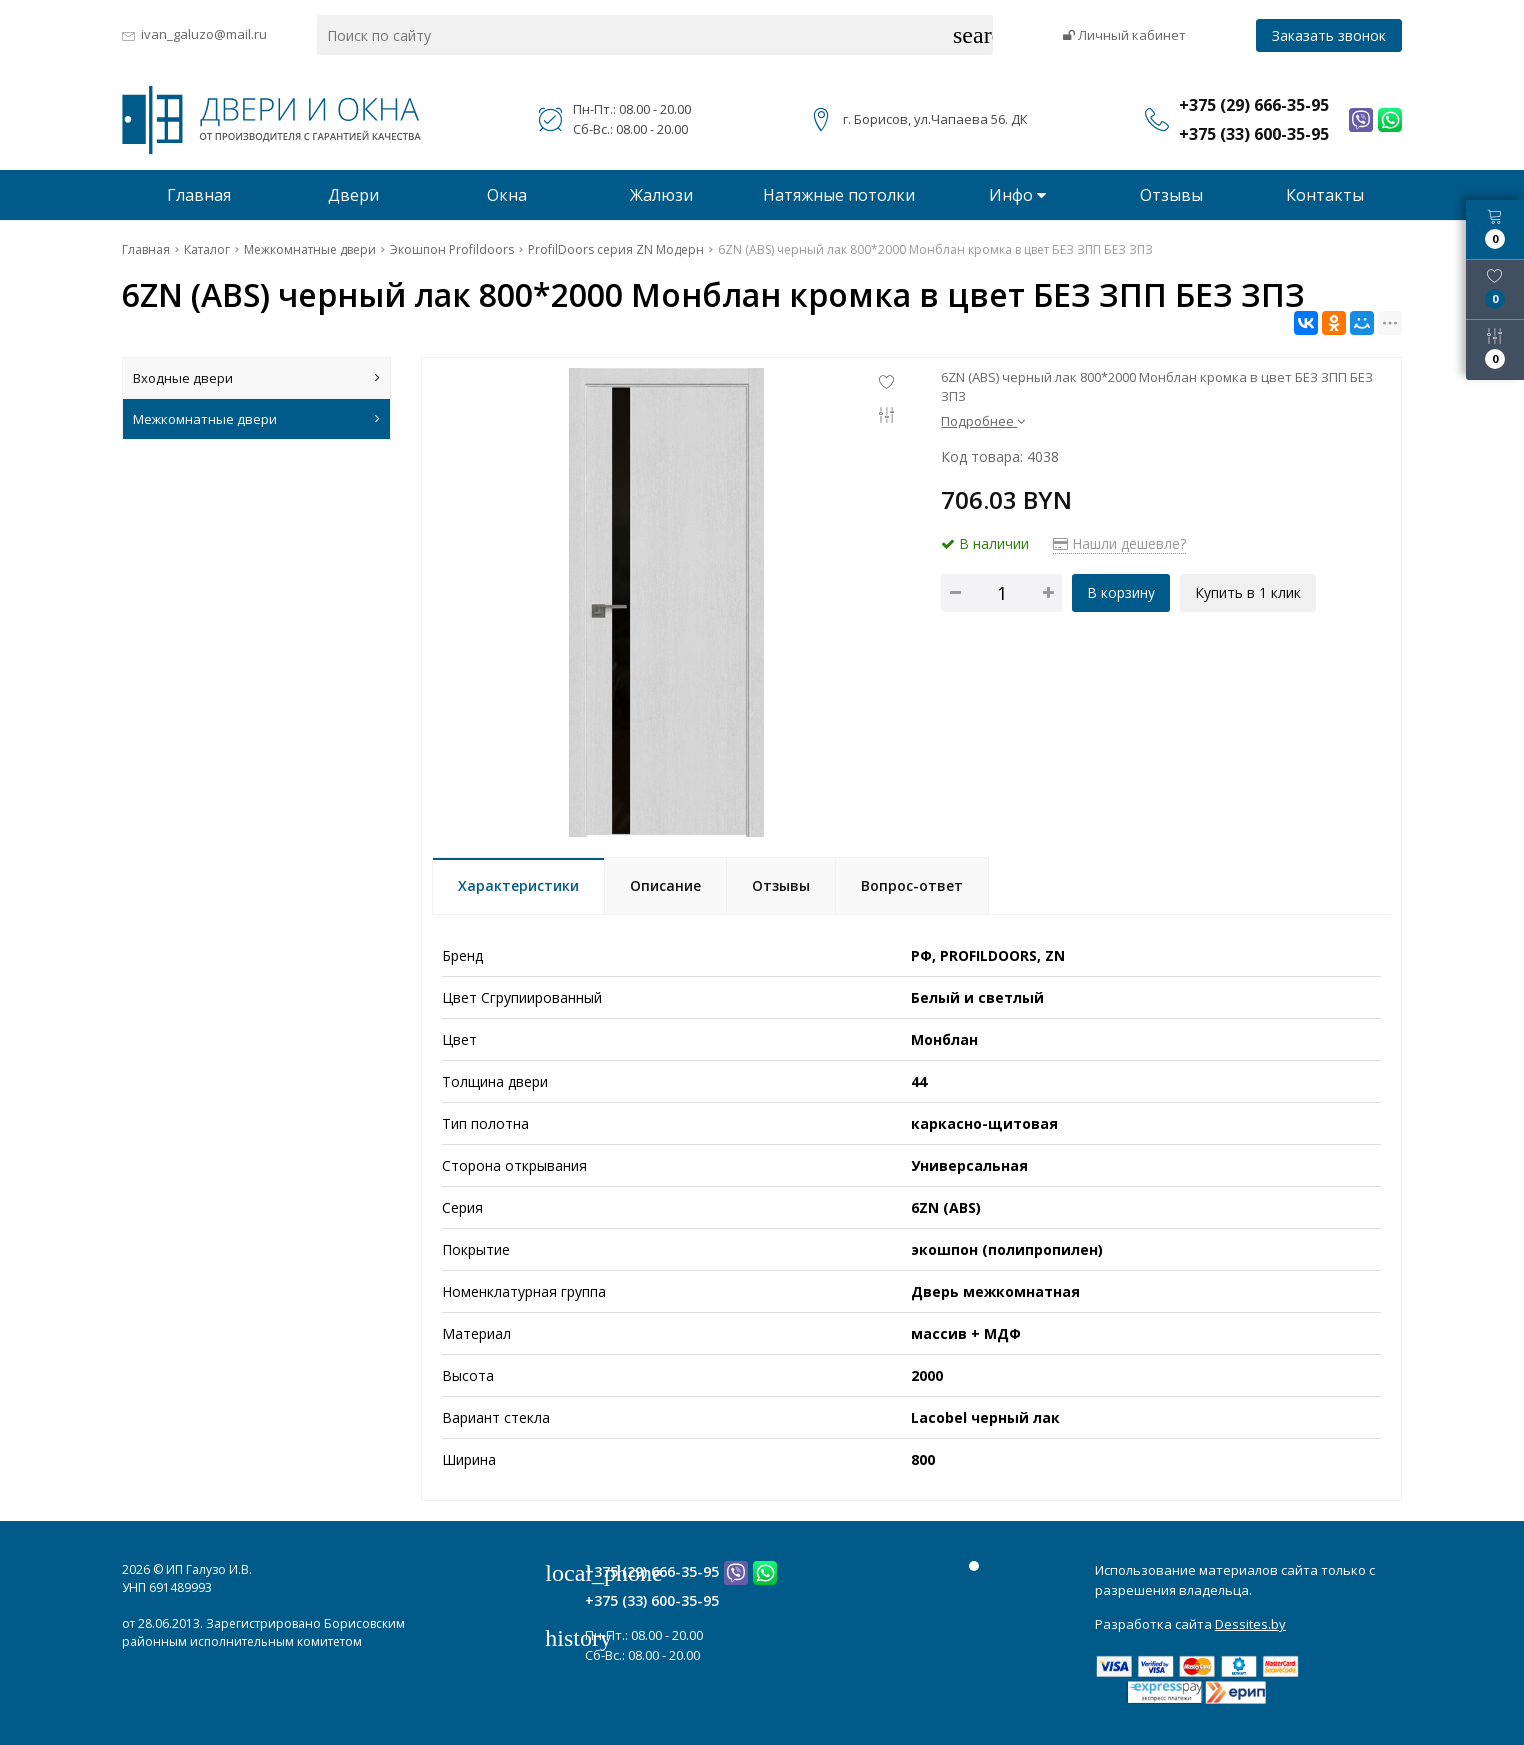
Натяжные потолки (839, 195)
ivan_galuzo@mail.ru (204, 34)
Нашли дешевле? (1119, 543)
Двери (353, 195)
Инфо (1017, 195)
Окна (507, 195)
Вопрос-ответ (912, 885)
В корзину (1121, 592)
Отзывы (1171, 195)
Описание (665, 885)
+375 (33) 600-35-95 (652, 1600)
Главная (199, 195)
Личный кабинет (1124, 35)
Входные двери (256, 378)
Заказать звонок (1329, 35)
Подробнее (983, 421)
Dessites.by (1250, 1624)
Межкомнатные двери (256, 419)
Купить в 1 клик (1248, 592)
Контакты (1325, 195)
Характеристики (518, 885)
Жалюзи (661, 195)
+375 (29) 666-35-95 (652, 1571)
